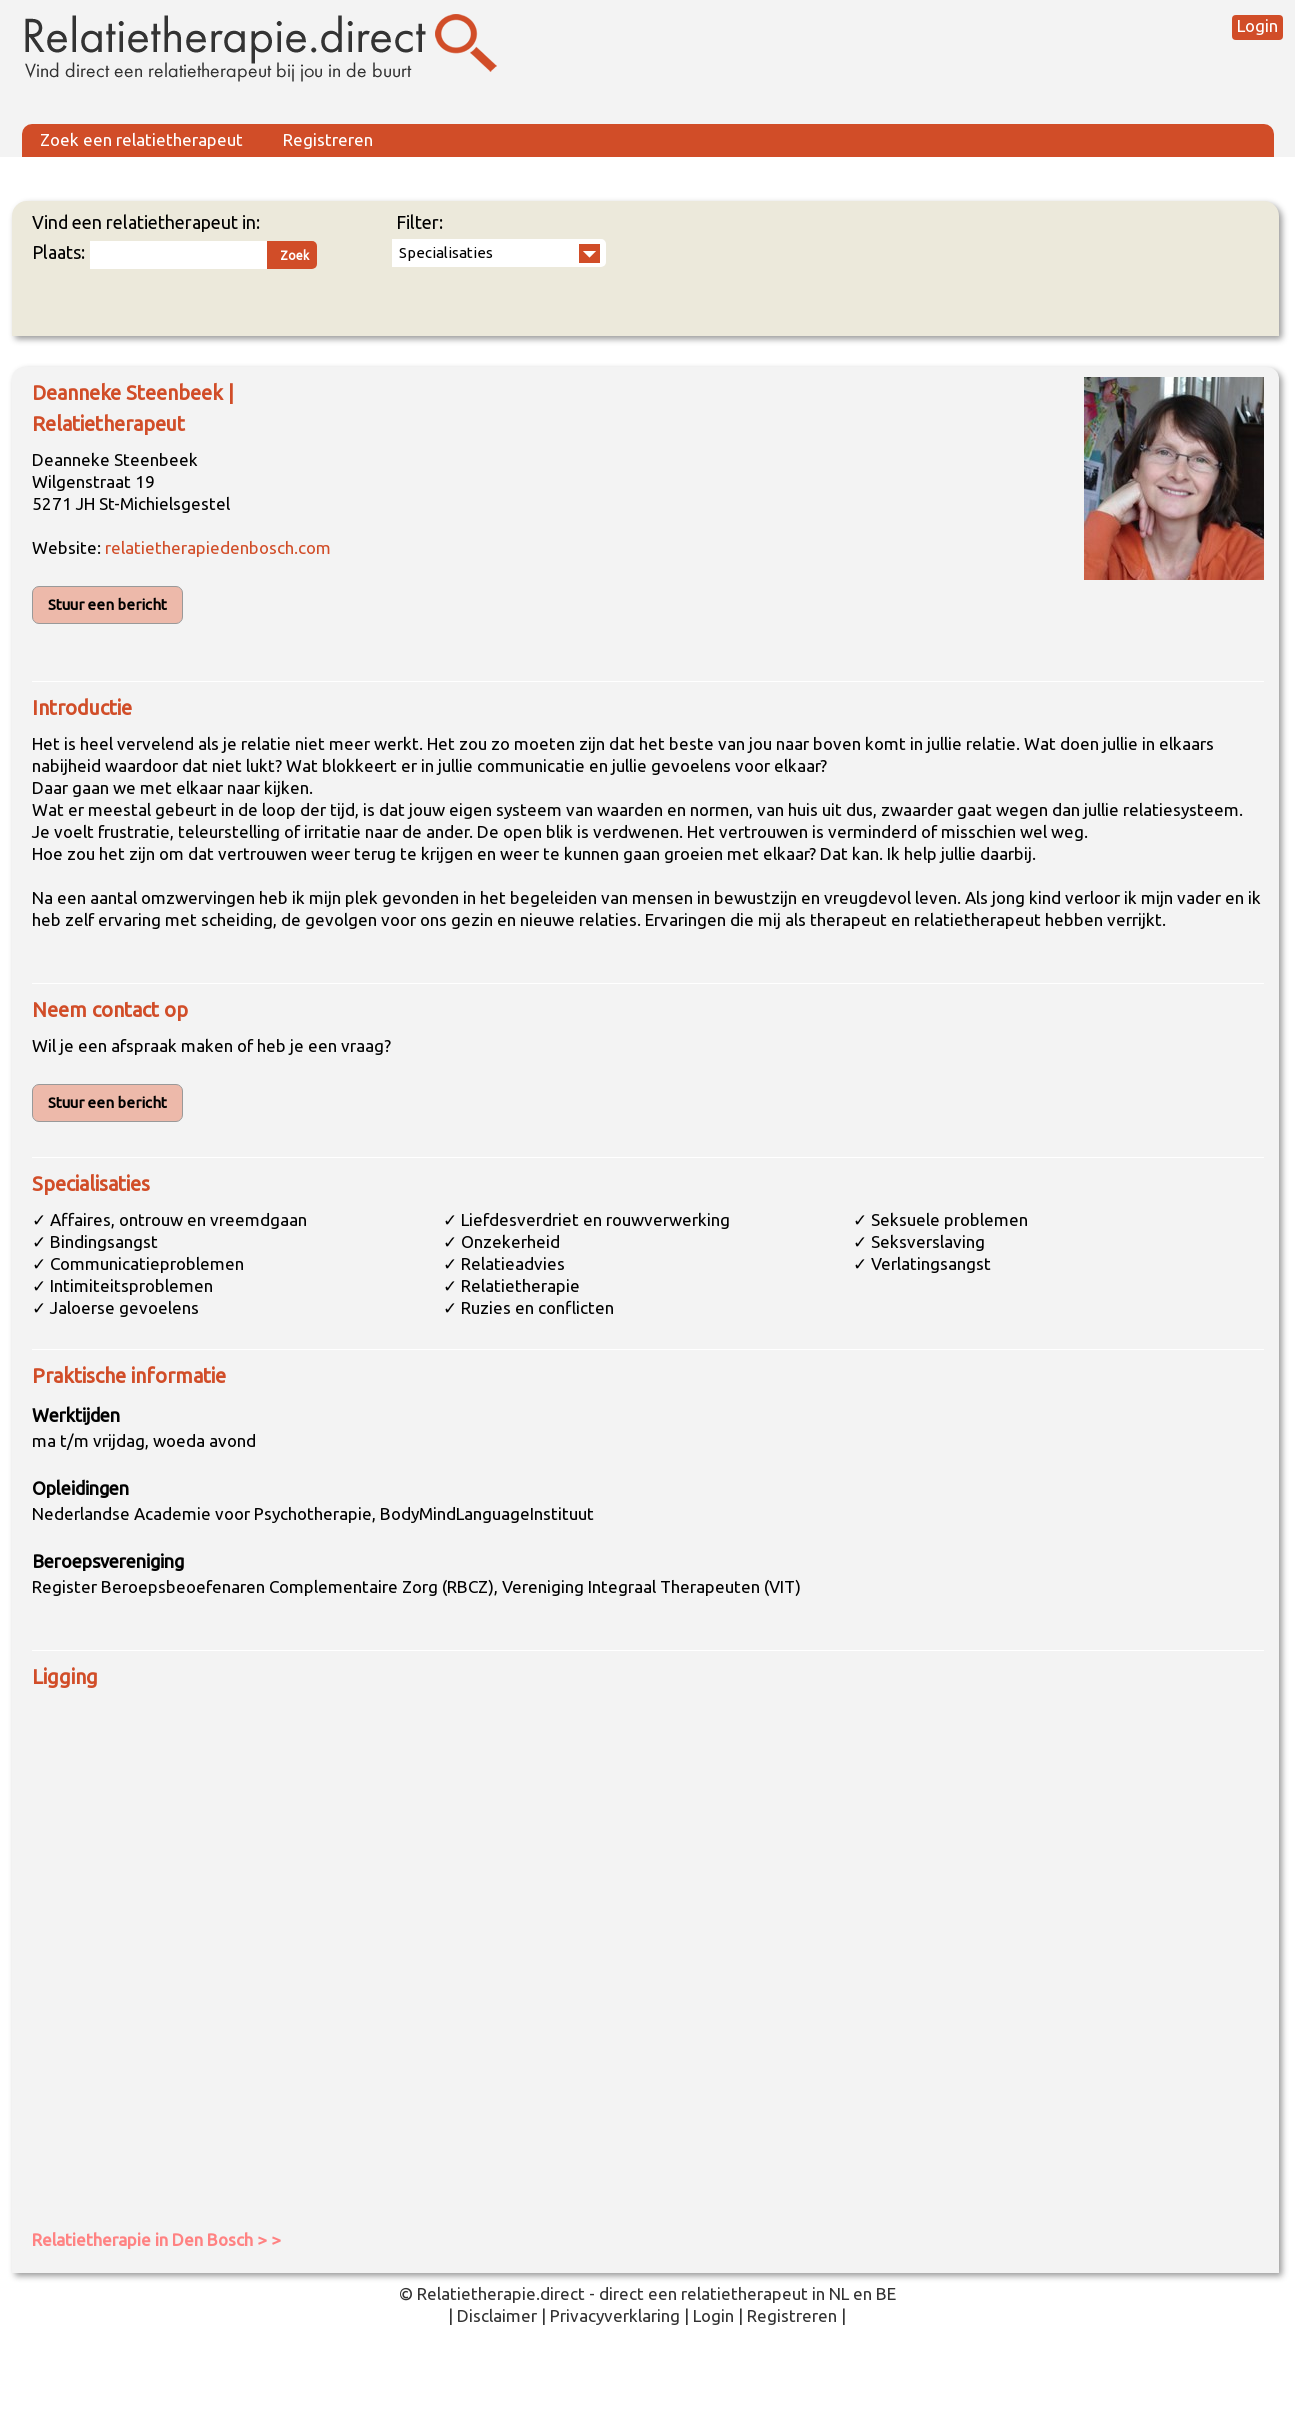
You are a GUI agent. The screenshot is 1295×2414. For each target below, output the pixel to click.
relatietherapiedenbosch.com (218, 547)
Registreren (328, 139)
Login (1257, 25)
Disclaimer (497, 2315)
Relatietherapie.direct (501, 2293)
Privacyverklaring (615, 2315)
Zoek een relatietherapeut (141, 139)
